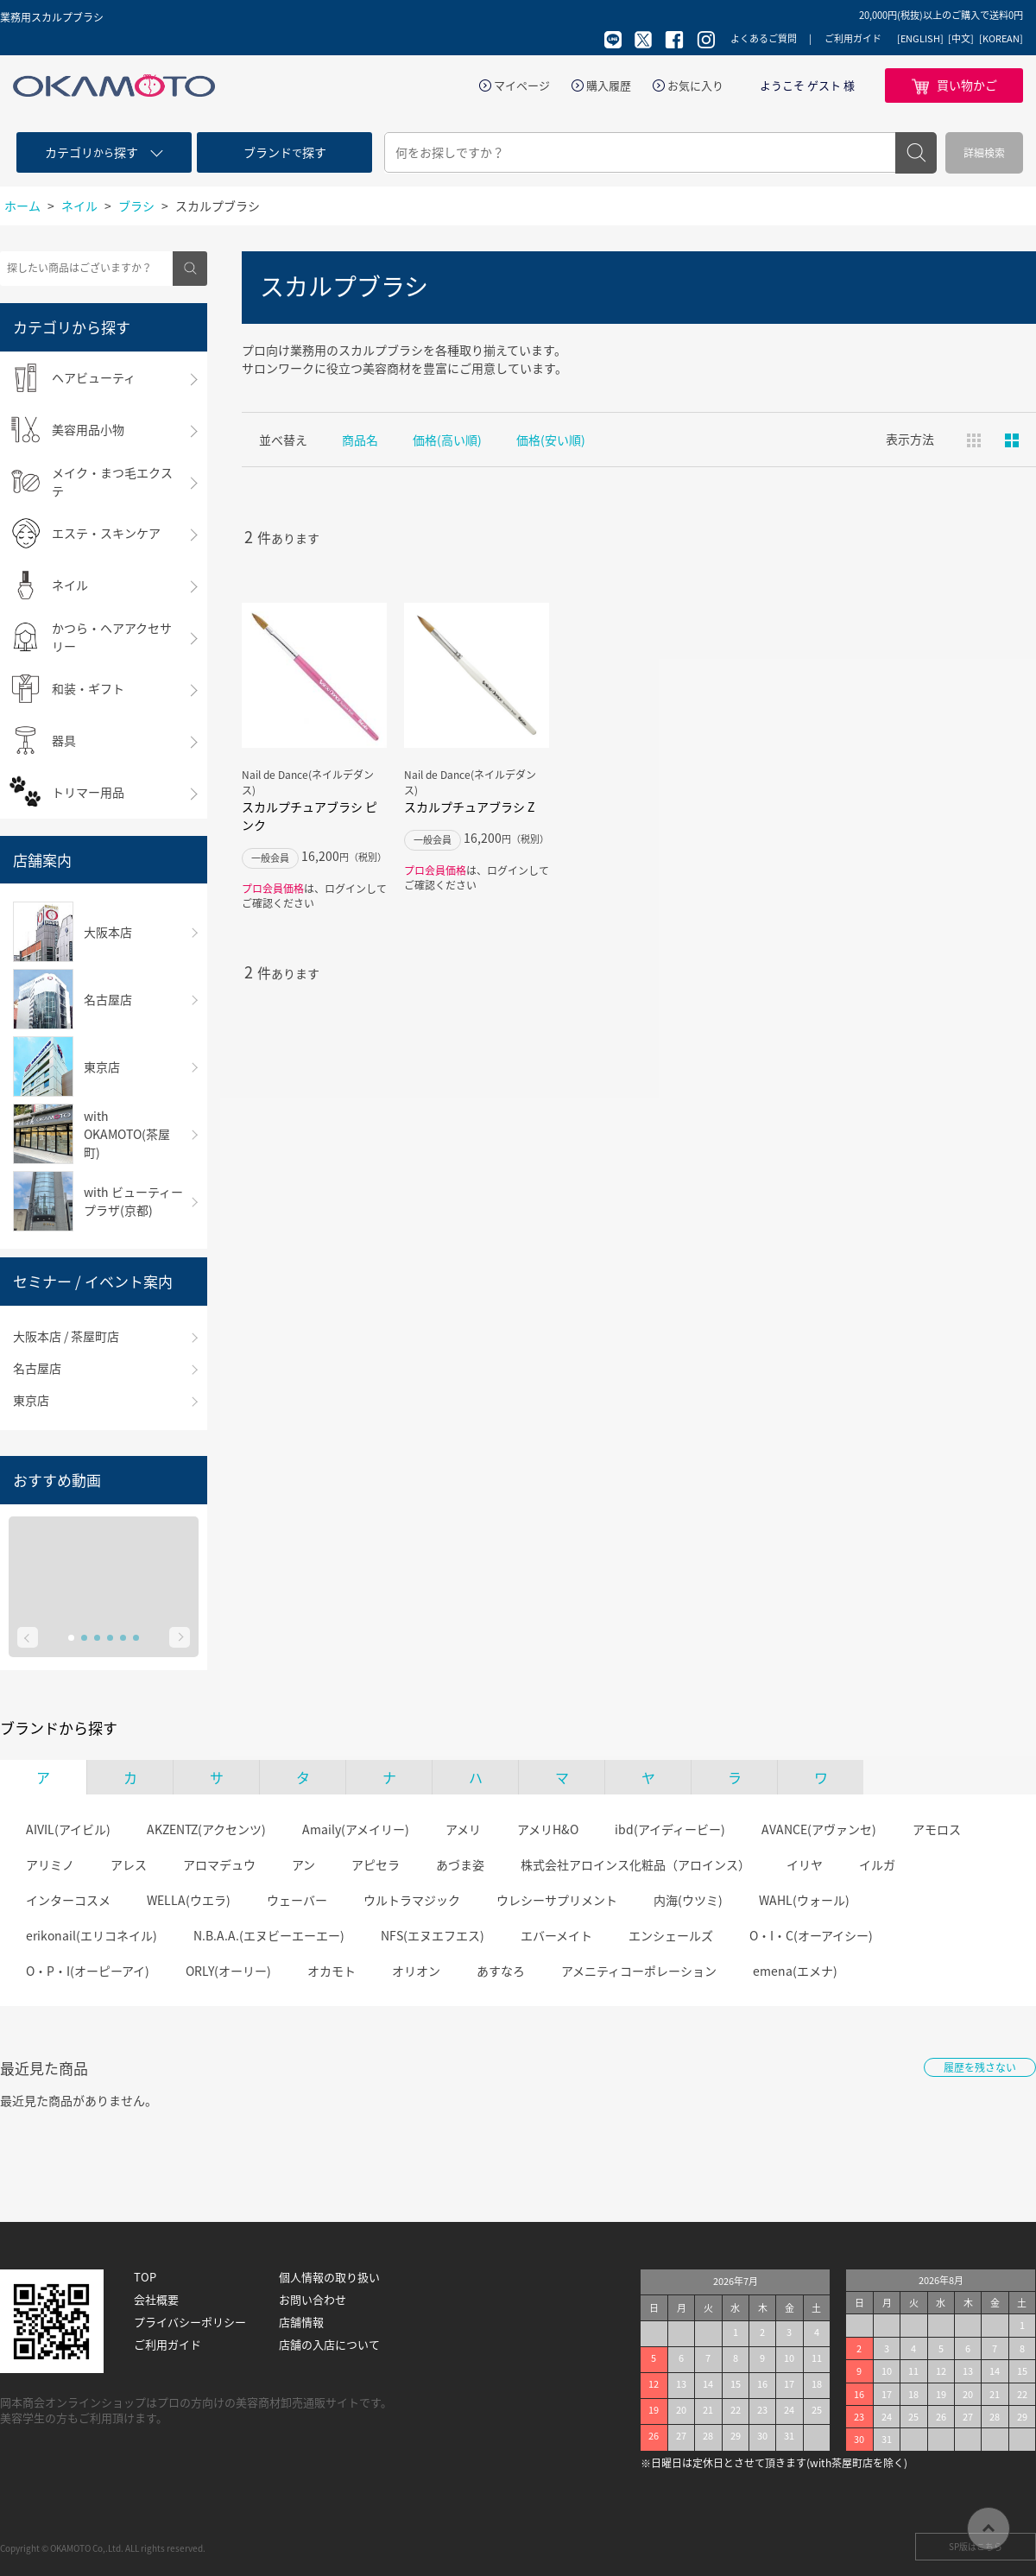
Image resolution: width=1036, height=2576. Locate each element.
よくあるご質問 (763, 38)
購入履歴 (608, 85)
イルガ (877, 1864)
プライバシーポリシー (190, 2322)
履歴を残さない (980, 2067)
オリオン (416, 1970)
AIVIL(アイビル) (68, 1829)
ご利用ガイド (852, 38)
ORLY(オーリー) (228, 1970)
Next (179, 1637)
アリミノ (50, 1864)
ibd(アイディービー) (670, 1829)
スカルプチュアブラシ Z (469, 806)
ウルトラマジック (411, 1899)
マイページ (522, 85)
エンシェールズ (671, 1935)
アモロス (937, 1829)
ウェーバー (297, 1899)
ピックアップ (1012, 440)
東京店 (31, 1399)
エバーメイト (556, 1935)
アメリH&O (547, 1829)
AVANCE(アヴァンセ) (818, 1829)
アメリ (463, 1829)
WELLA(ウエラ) (189, 1899)
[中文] (961, 39)
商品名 (360, 439)
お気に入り (695, 85)
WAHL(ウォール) (804, 1899)
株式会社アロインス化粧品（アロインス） (635, 1864)
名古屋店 (37, 1368)
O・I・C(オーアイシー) (811, 1935)
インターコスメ (68, 1899)
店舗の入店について (329, 2344)
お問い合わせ (312, 2299)
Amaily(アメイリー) (355, 1829)
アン (303, 1864)
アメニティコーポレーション (639, 1970)
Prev (27, 1637)
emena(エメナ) (795, 1970)
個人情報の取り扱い (329, 2277)
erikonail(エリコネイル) (91, 1935)
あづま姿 (460, 1864)
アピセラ (375, 1864)
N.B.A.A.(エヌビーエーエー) (268, 1935)
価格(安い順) (550, 439)
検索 (916, 153)
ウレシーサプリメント (556, 1899)
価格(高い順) (447, 439)
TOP (145, 2277)
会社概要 (156, 2299)
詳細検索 (984, 153)
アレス (129, 1864)
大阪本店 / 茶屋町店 (66, 1336)
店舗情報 (301, 2322)
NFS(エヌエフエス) (432, 1935)
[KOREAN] (1001, 39)
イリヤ (804, 1864)
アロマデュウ (219, 1864)
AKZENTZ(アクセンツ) (206, 1829)
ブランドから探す (58, 1728)
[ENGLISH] (920, 39)
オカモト (331, 1970)
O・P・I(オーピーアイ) (87, 1970)
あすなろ (501, 1970)
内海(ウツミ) (688, 1899)
